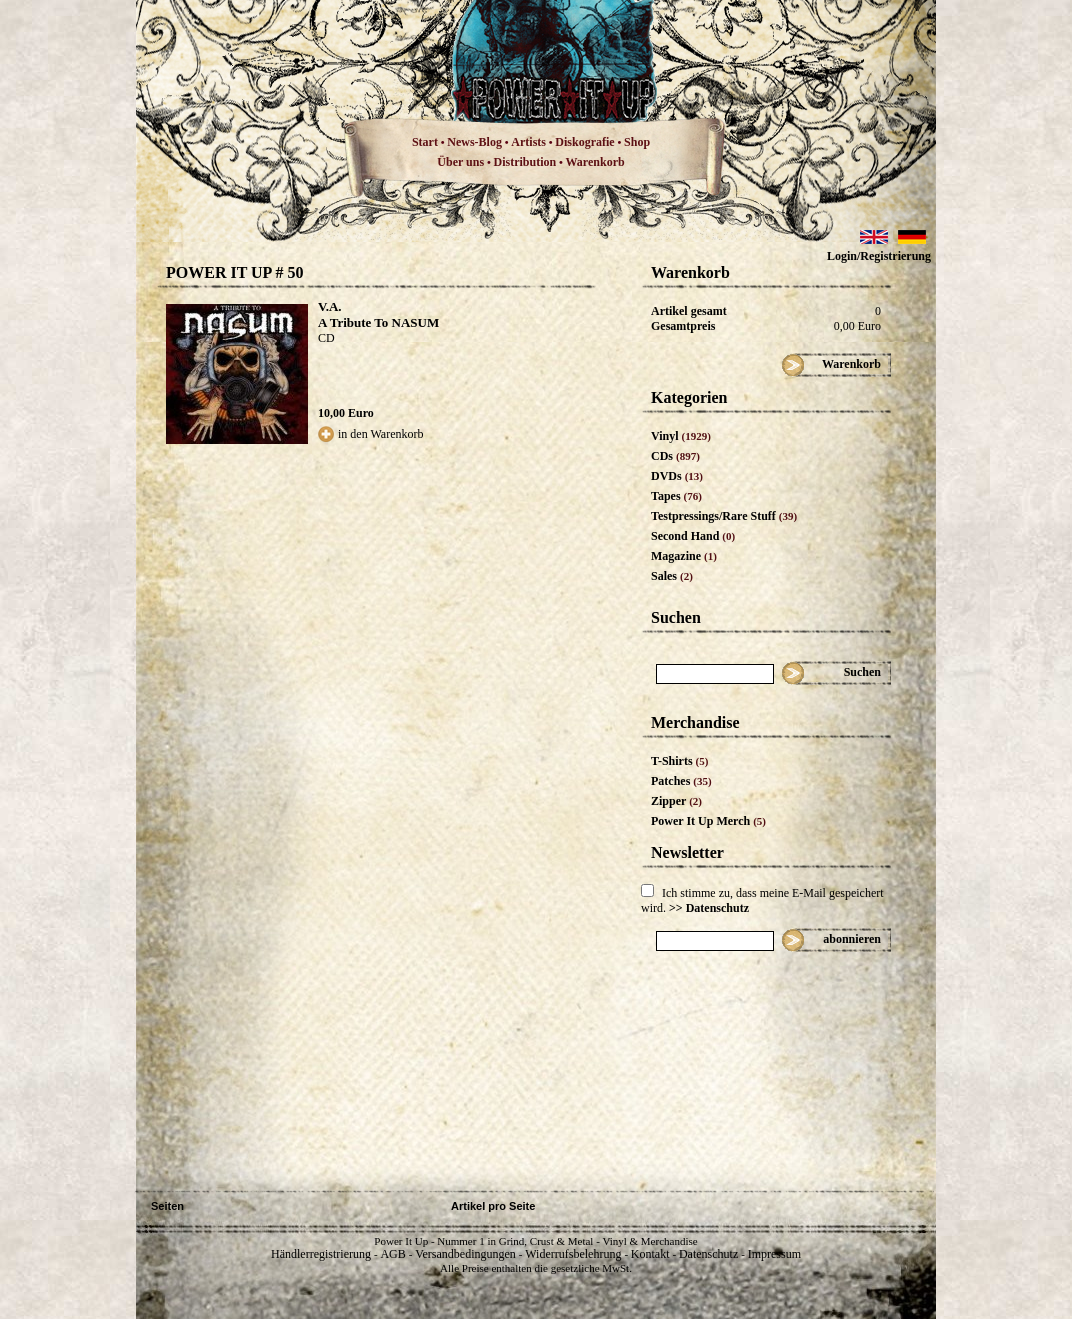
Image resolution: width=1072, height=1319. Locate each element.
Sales (672, 576)
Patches (681, 781)
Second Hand (693, 536)
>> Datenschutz (709, 908)
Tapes (676, 496)
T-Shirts (679, 761)
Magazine (684, 556)
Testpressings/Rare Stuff (724, 516)
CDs (675, 456)
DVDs (677, 476)
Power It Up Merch (708, 821)
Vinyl (681, 436)
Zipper (676, 801)
